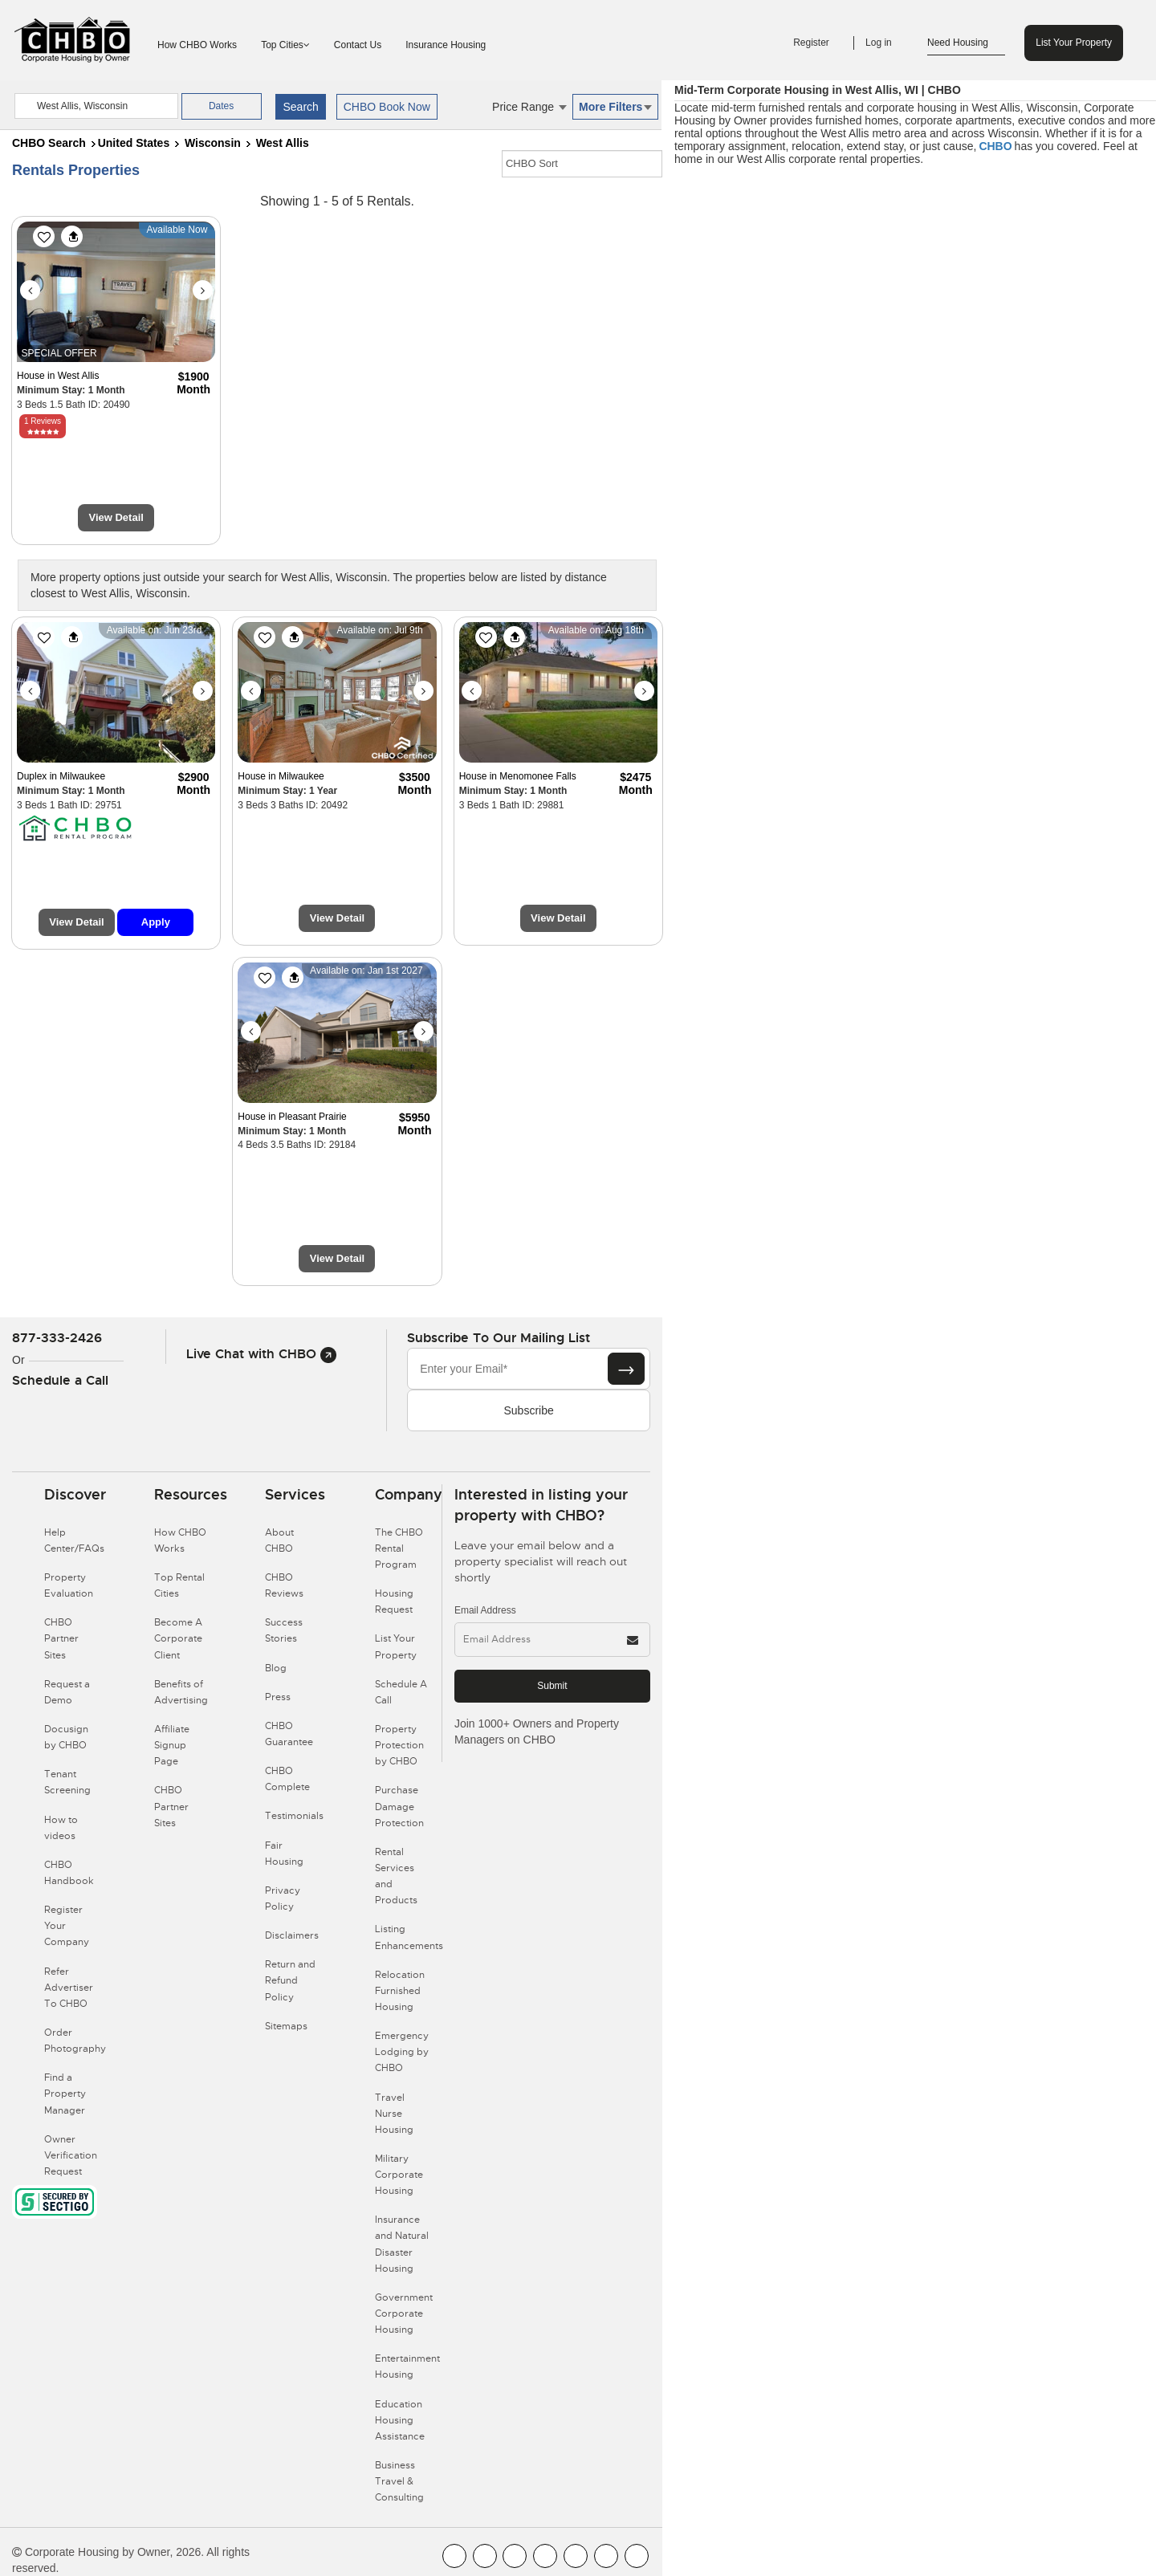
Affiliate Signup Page (171, 1745)
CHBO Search (49, 142)
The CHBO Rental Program (399, 1548)
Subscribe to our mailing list (498, 1337)
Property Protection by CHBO (399, 1745)
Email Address (485, 1610)
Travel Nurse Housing (394, 2113)
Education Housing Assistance (400, 2420)
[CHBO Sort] (582, 163)
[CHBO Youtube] (485, 2556)
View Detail (115, 517)
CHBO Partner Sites (61, 1638)
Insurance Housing (445, 45)
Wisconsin (213, 142)
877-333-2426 (57, 1337)
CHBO (995, 146)
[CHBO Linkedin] (576, 2556)
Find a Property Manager (65, 2093)
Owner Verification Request (70, 2155)
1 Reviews (42, 421)
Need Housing (966, 43)
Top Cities (285, 45)
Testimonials (294, 1815)
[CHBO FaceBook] (454, 2556)
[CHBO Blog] (515, 2556)
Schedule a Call (60, 1380)
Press (278, 1697)
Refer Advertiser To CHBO (68, 1987)
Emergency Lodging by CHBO (402, 2051)
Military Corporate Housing (399, 2174)
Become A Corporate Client (178, 1638)
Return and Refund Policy (290, 1980)
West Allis (282, 142)
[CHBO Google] (637, 2556)
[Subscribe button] (626, 1369)
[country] (96, 106)
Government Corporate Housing (404, 2313)
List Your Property (1074, 42)
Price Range (529, 106)
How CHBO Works (197, 45)
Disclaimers (292, 1935)
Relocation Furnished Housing (400, 1990)
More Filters (615, 106)
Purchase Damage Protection (399, 1806)
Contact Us (357, 45)
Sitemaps (286, 2026)
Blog (276, 1668)
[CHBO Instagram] (545, 2556)
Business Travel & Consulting (399, 2481)
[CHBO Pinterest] (606, 2556)
